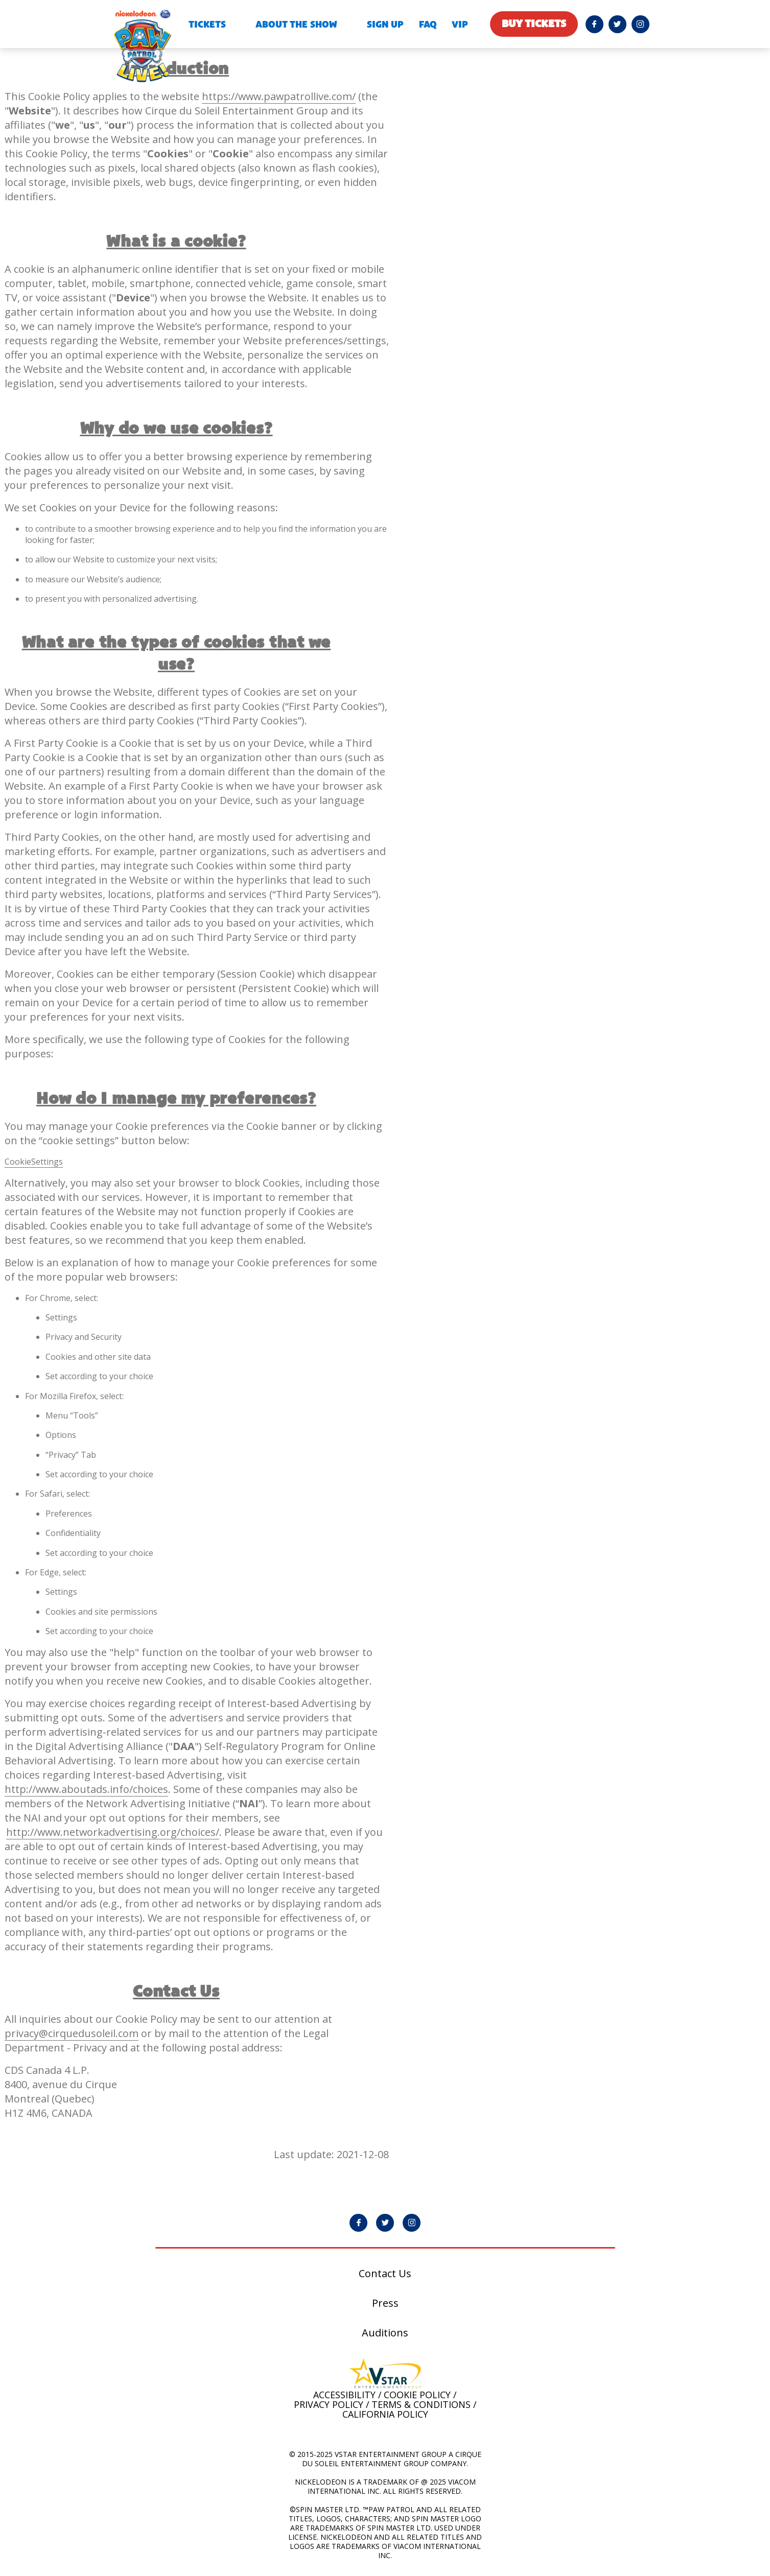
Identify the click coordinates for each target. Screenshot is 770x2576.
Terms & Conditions (421, 2405)
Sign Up (385, 24)
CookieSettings (34, 1162)
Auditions (385, 2333)
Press (385, 2303)
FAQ (427, 24)
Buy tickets (534, 23)
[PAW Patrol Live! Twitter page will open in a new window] (617, 24)
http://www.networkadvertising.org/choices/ (113, 1832)
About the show (296, 24)
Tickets (207, 24)
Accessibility (344, 2395)
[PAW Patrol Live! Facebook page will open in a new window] (594, 24)
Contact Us (385, 2274)
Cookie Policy (417, 2395)
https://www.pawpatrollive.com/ (280, 96)
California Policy (385, 2414)
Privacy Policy (328, 2405)
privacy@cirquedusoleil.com (71, 2034)
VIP (460, 24)
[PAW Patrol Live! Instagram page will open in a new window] (640, 24)
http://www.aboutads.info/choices (87, 1790)
